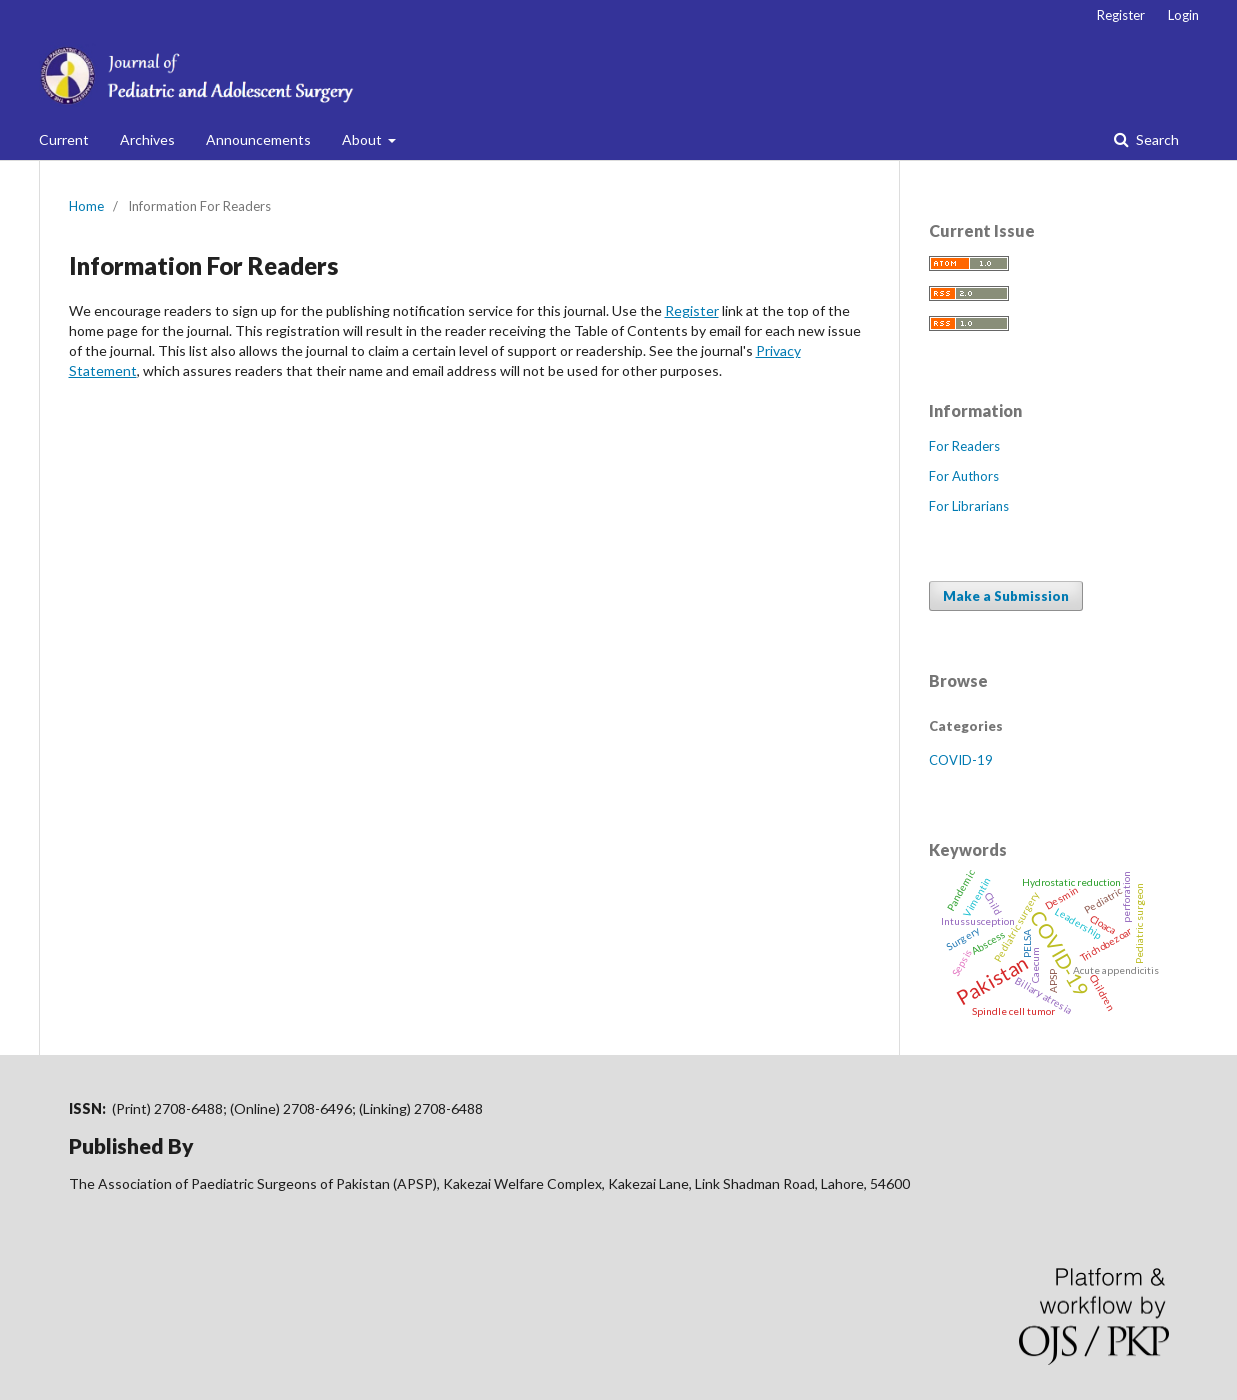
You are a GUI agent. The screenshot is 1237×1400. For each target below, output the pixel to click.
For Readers (964, 446)
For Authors (964, 476)
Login (1183, 15)
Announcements (258, 139)
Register (1121, 15)
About (363, 139)
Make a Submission (1006, 596)
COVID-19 (961, 760)
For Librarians (969, 506)
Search (1156, 139)
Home (86, 206)
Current (64, 139)
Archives (147, 139)
